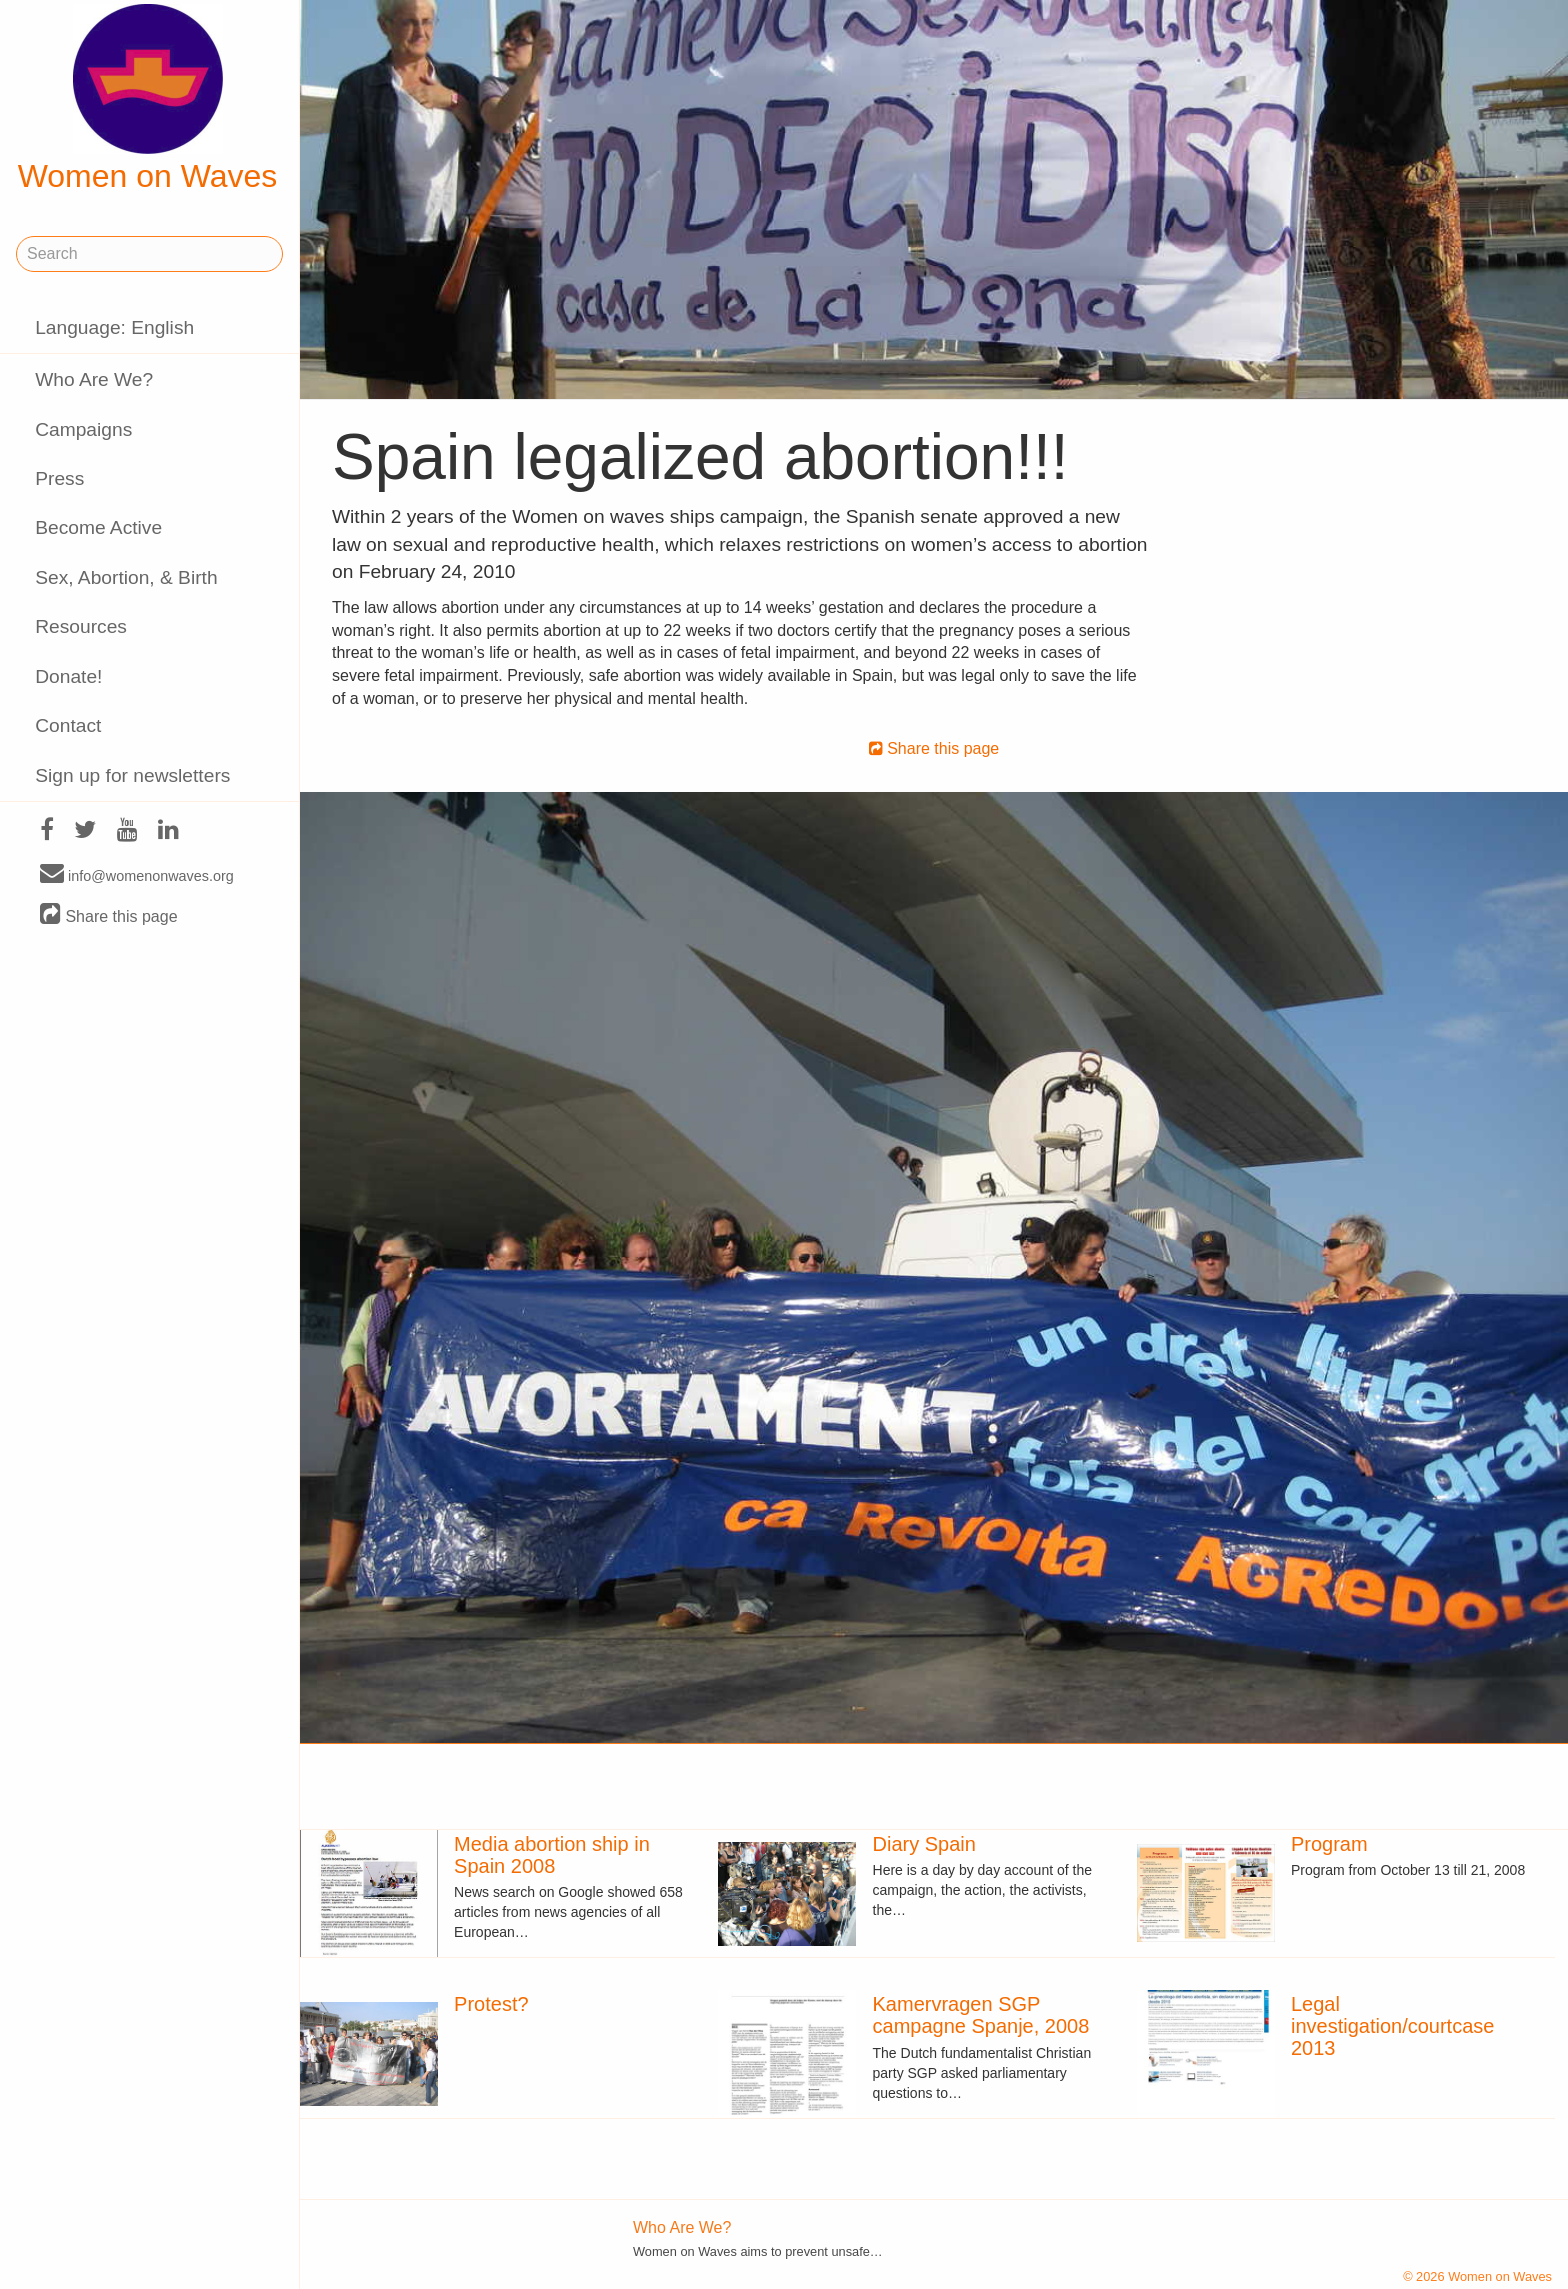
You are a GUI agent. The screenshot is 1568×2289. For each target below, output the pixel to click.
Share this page (109, 915)
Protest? (491, 2004)
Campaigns (83, 429)
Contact (68, 725)
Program (1329, 1844)
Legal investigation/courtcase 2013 (1392, 2026)
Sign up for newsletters (132, 775)
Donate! (68, 676)
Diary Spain (924, 1844)
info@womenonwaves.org (137, 875)
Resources (81, 626)
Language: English (114, 327)
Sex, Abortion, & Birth (126, 577)
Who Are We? (94, 379)
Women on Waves (148, 99)
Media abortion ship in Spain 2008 (552, 1855)
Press (59, 478)
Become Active (98, 527)
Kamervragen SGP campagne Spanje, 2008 (981, 2015)
